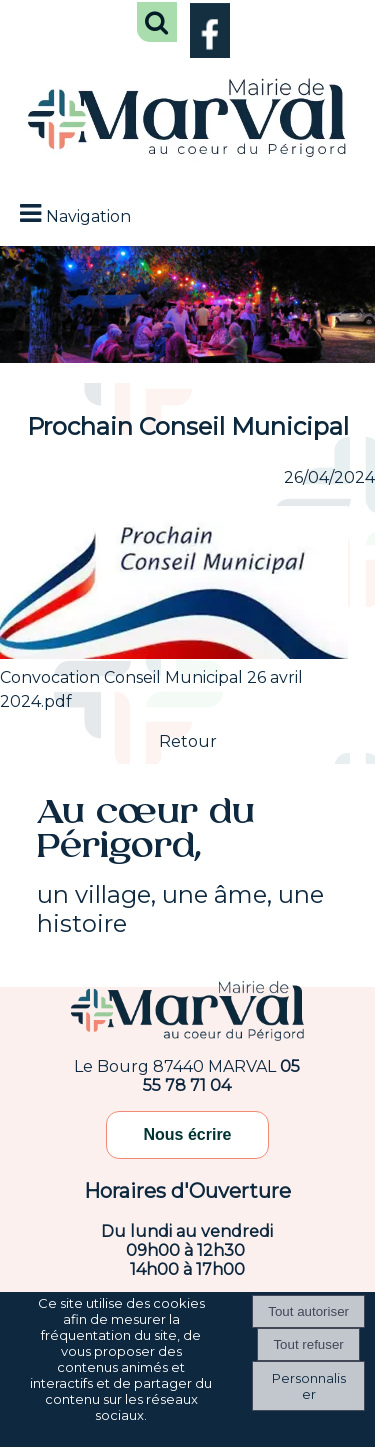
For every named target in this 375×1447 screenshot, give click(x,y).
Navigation (88, 216)
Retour (188, 741)
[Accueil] (187, 120)
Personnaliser (309, 1386)
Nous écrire (187, 1134)
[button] (157, 22)
